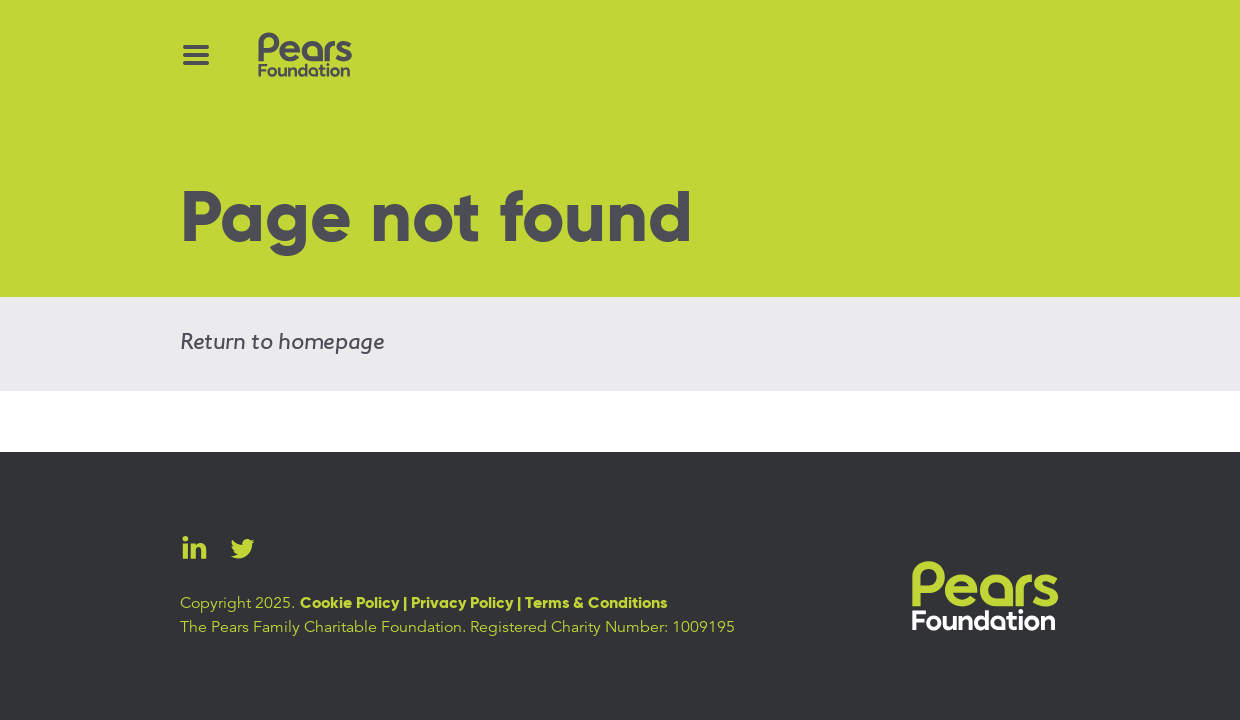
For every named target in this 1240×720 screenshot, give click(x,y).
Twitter (242, 548)
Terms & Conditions (596, 604)
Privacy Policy (462, 604)
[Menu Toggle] (196, 55)
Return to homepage (282, 343)
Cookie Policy (349, 604)
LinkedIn (194, 548)
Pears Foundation (985, 596)
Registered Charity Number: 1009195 (602, 627)
